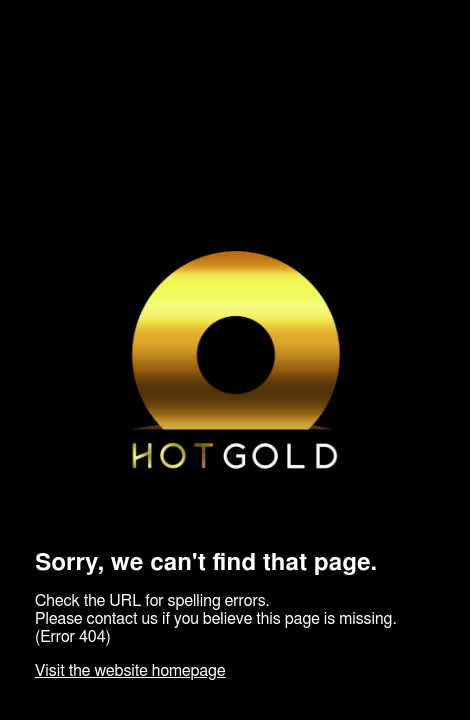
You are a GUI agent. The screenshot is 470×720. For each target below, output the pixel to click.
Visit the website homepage (130, 671)
